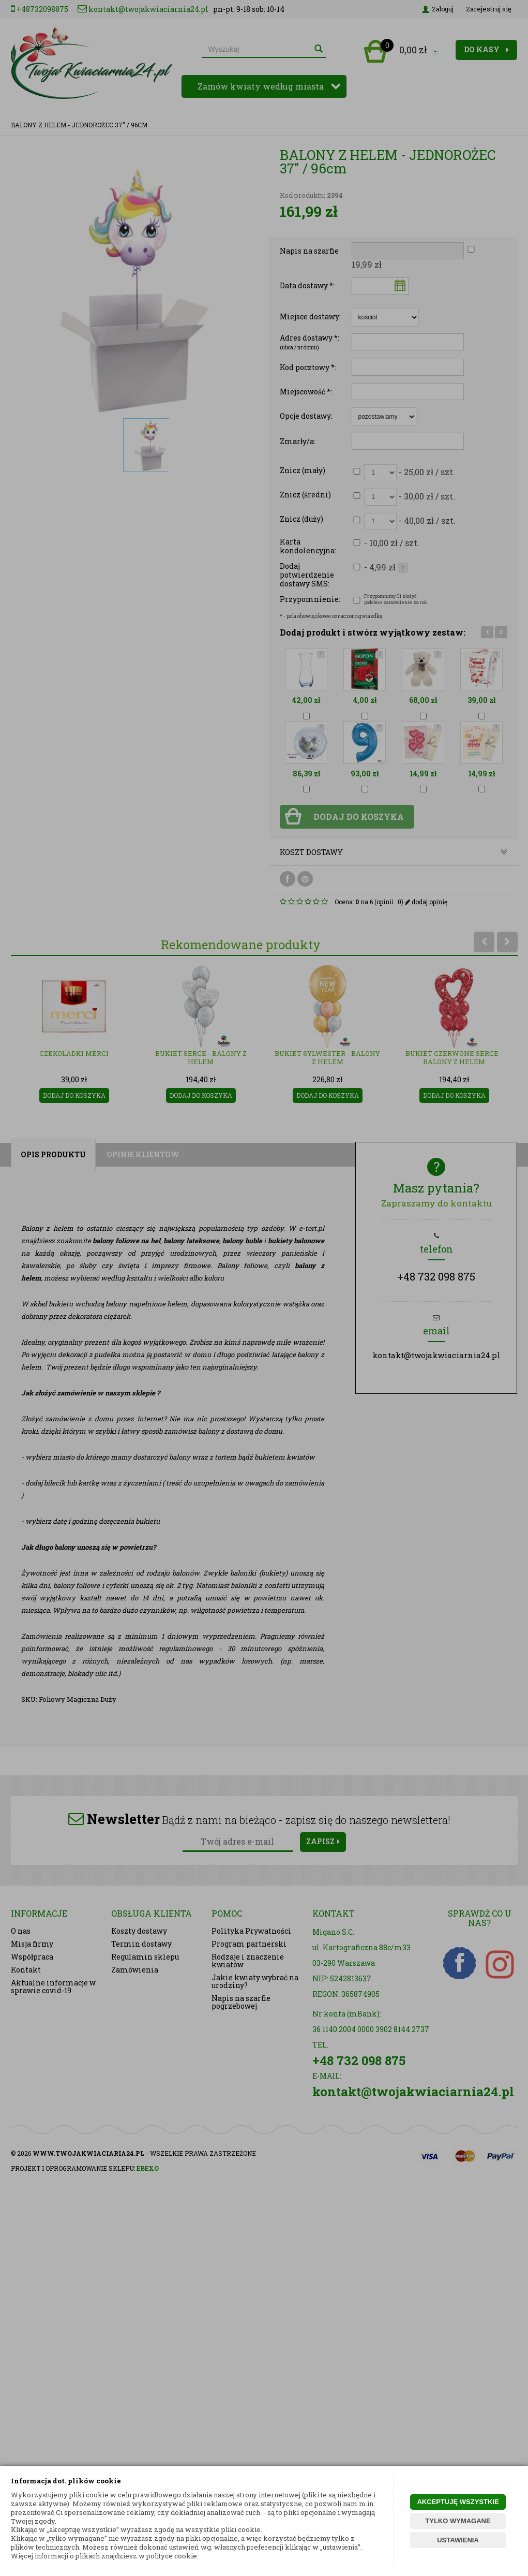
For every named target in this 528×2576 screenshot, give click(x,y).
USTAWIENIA (458, 2540)
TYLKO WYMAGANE (457, 2521)
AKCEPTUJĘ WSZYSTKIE (458, 2502)
